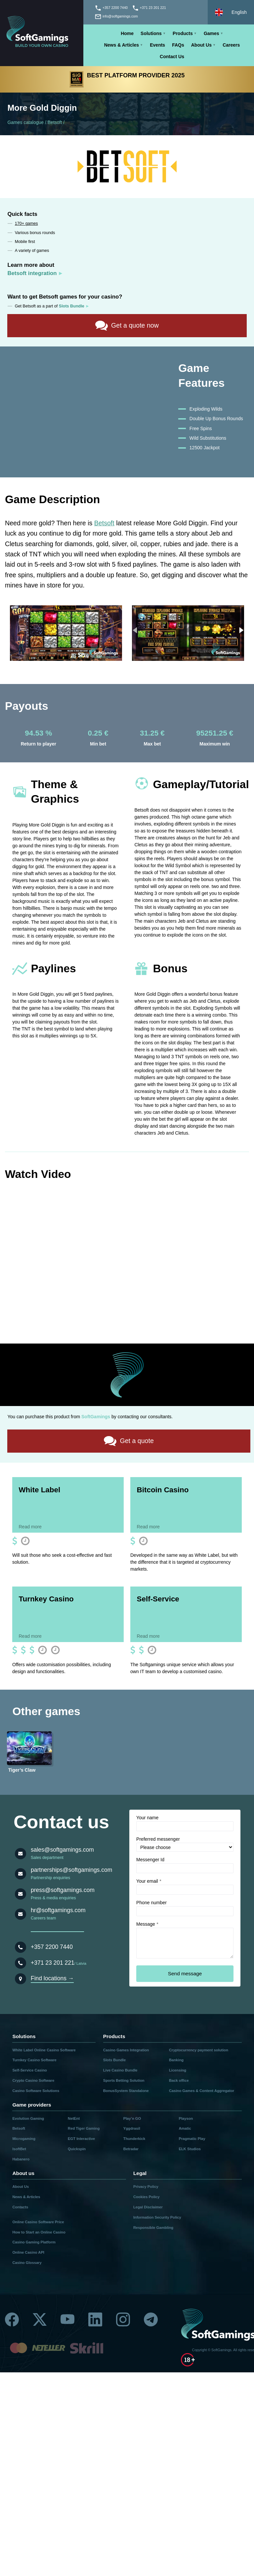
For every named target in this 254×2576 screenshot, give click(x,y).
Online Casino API (28, 2252)
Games (211, 33)
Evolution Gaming (28, 2118)
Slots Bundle (114, 2060)
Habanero (20, 2159)
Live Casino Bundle (120, 2070)
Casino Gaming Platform (34, 2242)
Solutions (151, 33)
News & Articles (121, 45)
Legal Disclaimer (148, 2207)
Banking (176, 2060)
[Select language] (231, 12)
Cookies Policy (146, 2197)
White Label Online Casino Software (43, 2050)
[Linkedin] (95, 2318)
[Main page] (42, 33)
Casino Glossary (26, 2262)
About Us (201, 45)
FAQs (178, 45)
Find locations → (52, 1978)
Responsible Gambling (153, 2227)
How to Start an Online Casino (38, 2232)
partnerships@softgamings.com (71, 1869)
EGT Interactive (81, 2139)
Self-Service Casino (29, 2070)
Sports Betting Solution (124, 2080)
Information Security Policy (157, 2217)
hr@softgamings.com (58, 1910)
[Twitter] (40, 2318)
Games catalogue (25, 122)
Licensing (177, 2070)
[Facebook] (12, 2318)
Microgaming (23, 2139)
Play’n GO (132, 2118)
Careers (231, 45)
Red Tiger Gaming (84, 2128)
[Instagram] (123, 2318)
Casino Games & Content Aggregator (201, 2090)
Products (183, 33)
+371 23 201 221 (52, 1962)
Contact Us (172, 56)
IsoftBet (19, 2149)
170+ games (26, 223)
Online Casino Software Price (38, 2222)
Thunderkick (134, 2139)
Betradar (131, 2149)
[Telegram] (151, 2318)
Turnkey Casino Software (34, 2060)
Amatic (185, 2128)
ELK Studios (190, 2149)
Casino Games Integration (126, 2050)
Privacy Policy (145, 2187)
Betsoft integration (32, 273)
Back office (179, 2080)
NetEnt (74, 2118)
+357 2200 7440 (52, 1947)
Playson (186, 2118)
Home (127, 33)
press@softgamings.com (63, 1889)
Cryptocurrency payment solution (198, 2050)
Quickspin (77, 2149)
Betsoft (55, 122)
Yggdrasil (131, 2128)
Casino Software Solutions (35, 2090)
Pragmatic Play (192, 2139)
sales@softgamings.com (62, 1849)
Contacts (20, 2207)
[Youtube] (67, 2318)
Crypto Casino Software (33, 2080)
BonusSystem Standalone (126, 2090)
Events (157, 45)
